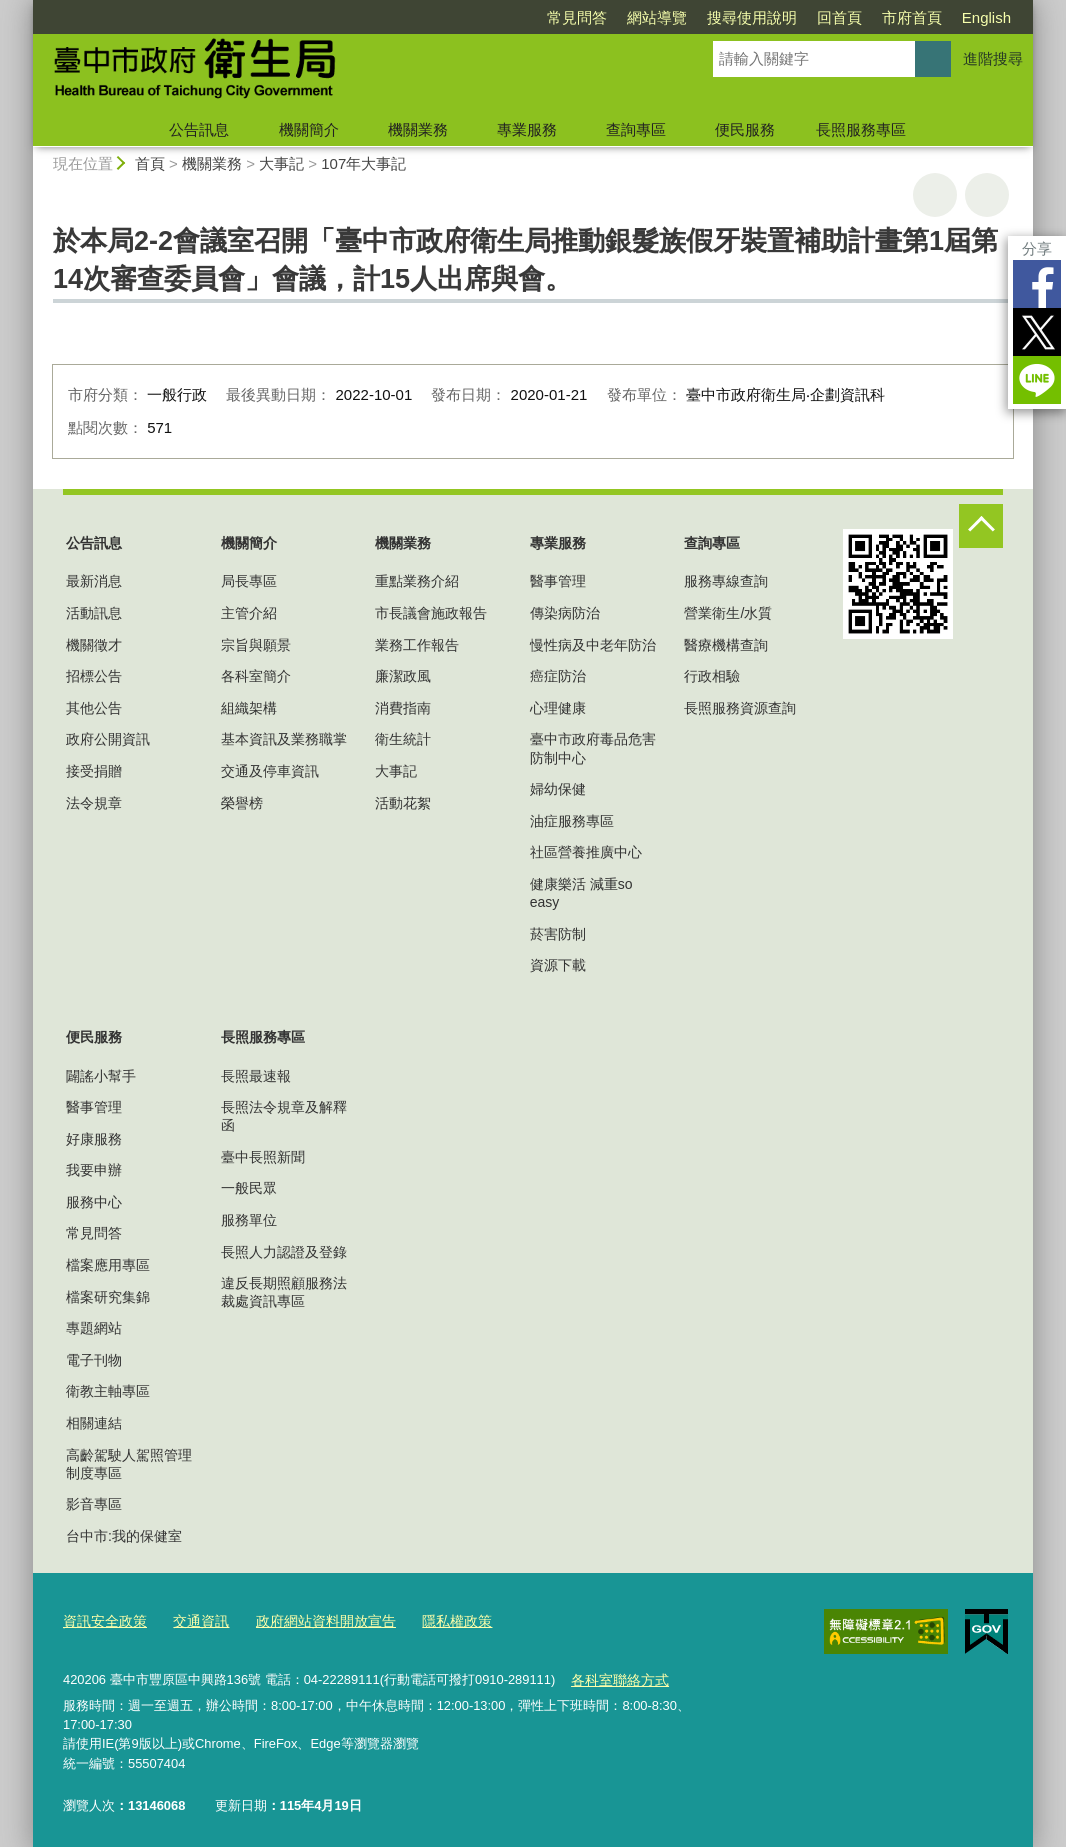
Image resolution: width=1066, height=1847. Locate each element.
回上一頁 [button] (987, 195)
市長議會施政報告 (431, 613)
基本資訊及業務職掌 (284, 739)
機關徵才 (94, 645)
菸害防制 (558, 934)
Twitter (1037, 332)
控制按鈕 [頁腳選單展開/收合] (981, 526)
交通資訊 (193, 1618)
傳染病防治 (565, 613)
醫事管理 (558, 581)
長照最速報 (256, 1076)
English (986, 17)
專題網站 (94, 1328)
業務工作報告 (417, 645)
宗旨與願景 (256, 645)
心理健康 (558, 708)
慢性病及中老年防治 (593, 645)
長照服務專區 (861, 129)
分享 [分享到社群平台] (1037, 248)
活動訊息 (94, 613)
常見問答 (577, 17)
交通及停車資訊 (270, 771)
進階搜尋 (993, 58)
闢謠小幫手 (101, 1076)
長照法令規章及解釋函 (284, 1116)
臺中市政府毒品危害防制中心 (593, 748)
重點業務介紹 (417, 581)
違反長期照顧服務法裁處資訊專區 (284, 1292)
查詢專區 (636, 129)
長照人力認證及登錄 (284, 1252)
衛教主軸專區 (108, 1391)
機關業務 (418, 129)
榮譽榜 (242, 803)
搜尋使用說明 (752, 17)
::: (24, 8)
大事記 (281, 163)
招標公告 (94, 676)
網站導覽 (657, 17)
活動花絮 (403, 803)
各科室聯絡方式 (615, 1674)
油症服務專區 (572, 821)
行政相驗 (712, 676)
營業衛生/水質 (728, 613)
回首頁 (839, 17)
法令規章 (94, 803)
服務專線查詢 (726, 581)
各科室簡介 (256, 676)
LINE (1037, 380)
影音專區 (94, 1504)
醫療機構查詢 (726, 645)
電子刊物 (94, 1360)
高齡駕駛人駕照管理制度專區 (129, 1464)
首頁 (150, 163)
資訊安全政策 (102, 1618)
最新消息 (94, 581)
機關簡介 (309, 129)
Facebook (1037, 284)
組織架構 (249, 708)
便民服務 (745, 129)
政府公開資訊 (108, 739)
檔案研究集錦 (108, 1297)
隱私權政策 (434, 1618)
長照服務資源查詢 (740, 708)
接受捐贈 (94, 771)
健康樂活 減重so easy (581, 893)
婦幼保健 (558, 789)
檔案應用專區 (108, 1265)
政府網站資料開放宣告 (311, 1618)
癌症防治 (558, 676)
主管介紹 (249, 613)
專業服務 (527, 129)
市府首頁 (912, 17)
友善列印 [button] (935, 195)
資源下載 (558, 965)
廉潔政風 (403, 676)
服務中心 (94, 1202)
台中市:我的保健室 (124, 1536)
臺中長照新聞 (263, 1157)
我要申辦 (94, 1170)
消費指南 (403, 708)
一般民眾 (249, 1188)
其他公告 (94, 708)
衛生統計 (403, 739)
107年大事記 (363, 163)
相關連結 (94, 1423)
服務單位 (249, 1220)
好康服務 (94, 1139)
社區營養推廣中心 (586, 852)
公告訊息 (199, 129)
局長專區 (249, 581)
